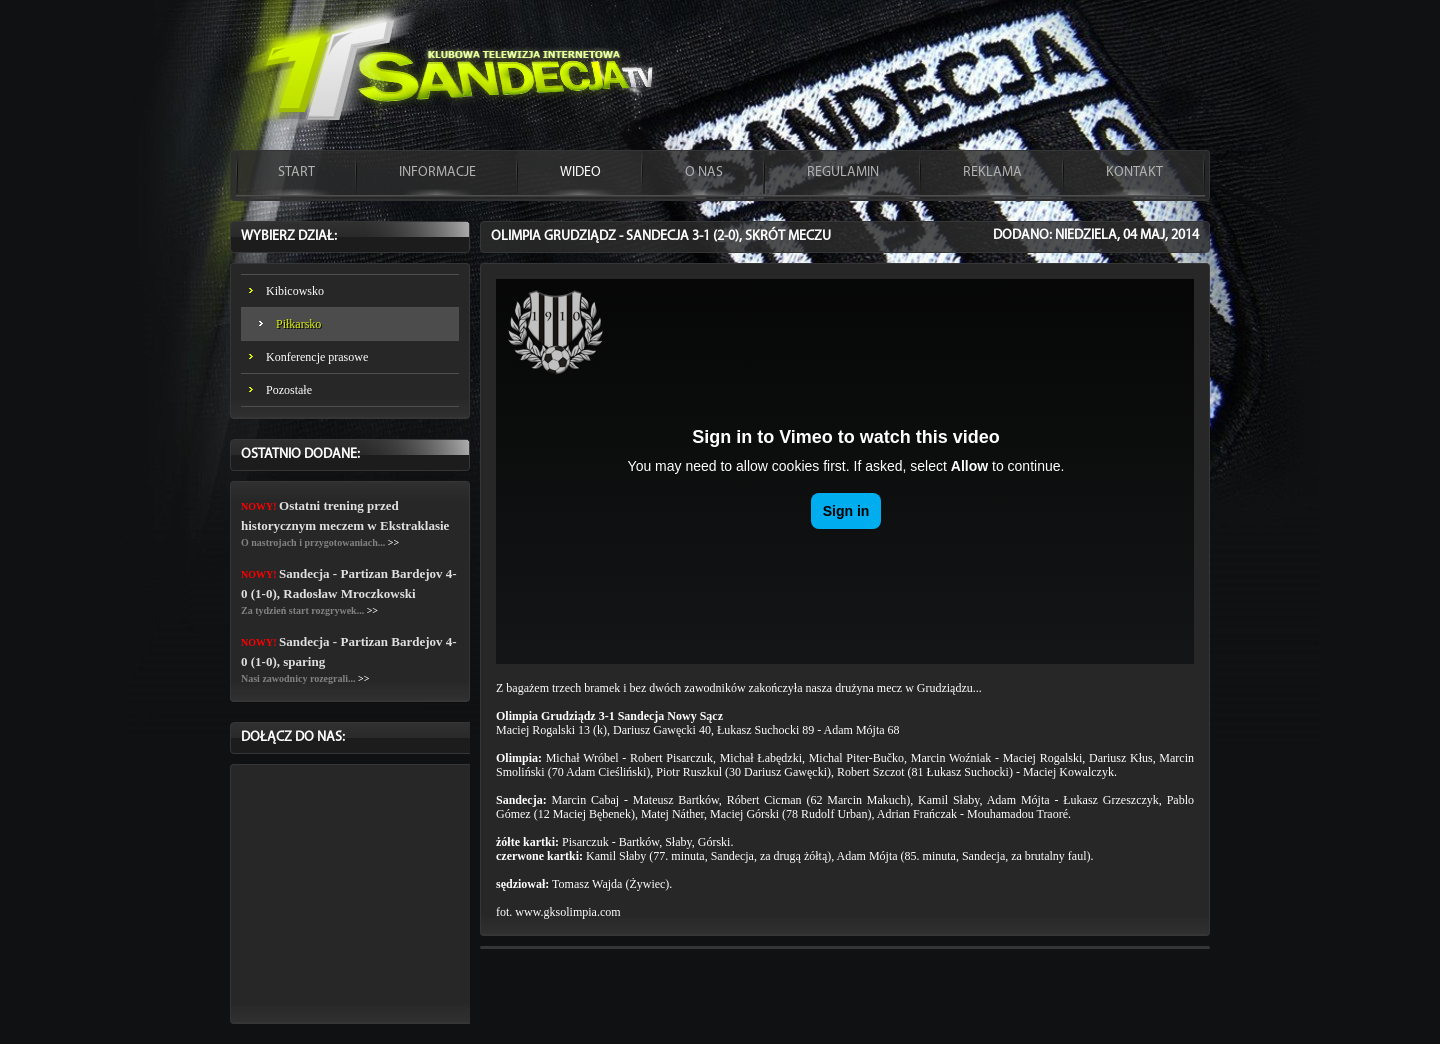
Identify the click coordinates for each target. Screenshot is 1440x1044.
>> (393, 542)
